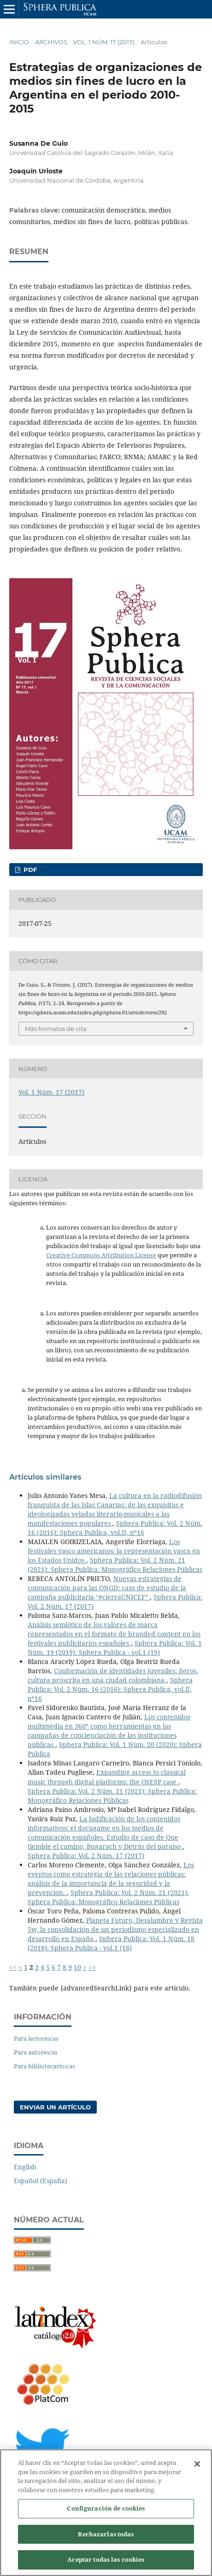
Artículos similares (45, 1477)
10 (77, 1967)
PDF (29, 869)
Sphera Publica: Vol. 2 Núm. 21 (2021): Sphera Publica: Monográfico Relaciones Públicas (115, 1565)
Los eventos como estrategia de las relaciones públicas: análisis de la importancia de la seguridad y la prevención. (111, 1878)
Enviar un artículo (55, 2107)
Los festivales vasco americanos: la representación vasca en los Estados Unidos (114, 1550)
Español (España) (40, 2180)
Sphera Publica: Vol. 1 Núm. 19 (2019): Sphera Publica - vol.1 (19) (115, 1648)
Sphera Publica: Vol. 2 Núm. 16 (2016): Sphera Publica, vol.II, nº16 (115, 1528)
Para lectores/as (36, 2038)
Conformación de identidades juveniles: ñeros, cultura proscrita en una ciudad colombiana (113, 1675)
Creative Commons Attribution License (101, 1255)
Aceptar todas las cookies (105, 2564)
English (25, 2166)
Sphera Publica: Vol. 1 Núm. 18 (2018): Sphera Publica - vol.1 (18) (111, 1943)
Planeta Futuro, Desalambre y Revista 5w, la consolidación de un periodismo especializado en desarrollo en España (115, 1929)
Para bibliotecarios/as (44, 2066)
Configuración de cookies (106, 2513)
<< (13, 1967)
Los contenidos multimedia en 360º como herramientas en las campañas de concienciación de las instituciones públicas (109, 1730)
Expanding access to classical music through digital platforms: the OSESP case (107, 1777)
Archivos (51, 42)
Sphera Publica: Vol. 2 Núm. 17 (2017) (86, 1855)
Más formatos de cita (56, 1028)
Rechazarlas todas (106, 2539)
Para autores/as (36, 2052)
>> (92, 1967)
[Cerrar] (197, 2469)
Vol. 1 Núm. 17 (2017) (104, 42)
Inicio (19, 42)
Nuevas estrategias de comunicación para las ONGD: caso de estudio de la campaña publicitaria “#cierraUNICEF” (107, 1587)
